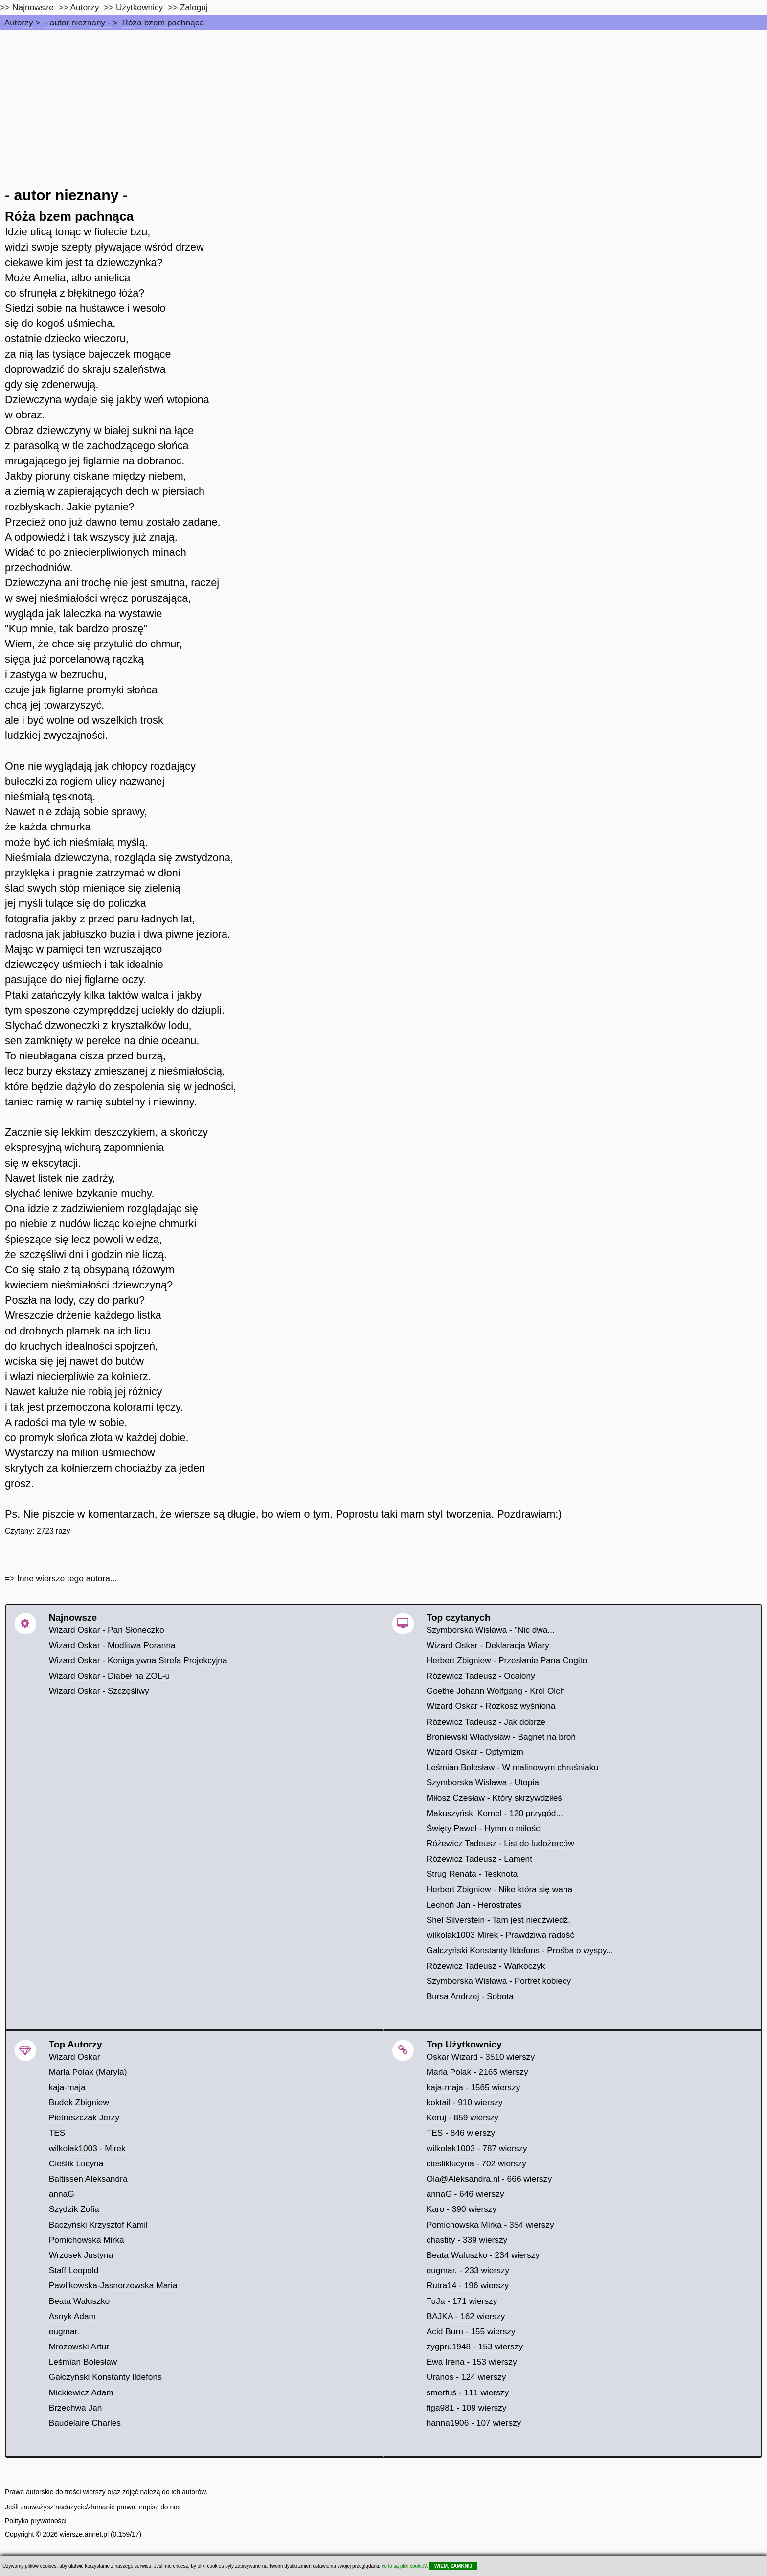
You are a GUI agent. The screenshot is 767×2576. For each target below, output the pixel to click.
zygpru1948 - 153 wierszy (475, 2346)
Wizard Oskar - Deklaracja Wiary (488, 1645)
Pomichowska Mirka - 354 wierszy (490, 2225)
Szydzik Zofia (74, 2209)
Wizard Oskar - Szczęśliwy (99, 1691)
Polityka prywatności (36, 2521)
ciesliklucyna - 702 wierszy (476, 2163)
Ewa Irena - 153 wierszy (472, 2362)
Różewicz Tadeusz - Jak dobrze (486, 1721)
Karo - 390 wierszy (462, 2209)
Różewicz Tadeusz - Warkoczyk (486, 1966)
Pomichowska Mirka (86, 2240)
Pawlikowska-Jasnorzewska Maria (113, 2285)
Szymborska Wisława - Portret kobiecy (499, 1981)
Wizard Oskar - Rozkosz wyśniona (491, 1706)
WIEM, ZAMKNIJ (453, 2566)
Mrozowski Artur (79, 2346)
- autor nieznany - (78, 22)
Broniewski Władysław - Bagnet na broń (501, 1737)
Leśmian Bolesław (83, 2362)
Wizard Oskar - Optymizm (475, 1752)
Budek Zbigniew (79, 2102)
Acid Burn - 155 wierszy (471, 2331)
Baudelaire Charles (85, 2423)
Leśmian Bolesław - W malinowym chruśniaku (513, 1767)
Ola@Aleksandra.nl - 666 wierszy (489, 2179)
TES (57, 2133)
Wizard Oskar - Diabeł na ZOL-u (109, 1675)
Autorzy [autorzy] (84, 7)
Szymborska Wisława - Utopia (483, 1782)
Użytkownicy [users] (139, 7)
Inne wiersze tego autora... (67, 1578)
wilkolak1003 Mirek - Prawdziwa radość (500, 1935)
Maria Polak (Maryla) (88, 2072)
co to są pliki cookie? (404, 2566)
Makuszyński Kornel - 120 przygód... (495, 1813)
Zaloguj (194, 7)
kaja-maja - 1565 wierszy (473, 2087)
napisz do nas (160, 2507)
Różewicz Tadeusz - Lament (479, 1858)
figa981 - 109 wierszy (467, 2408)
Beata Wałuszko (79, 2301)
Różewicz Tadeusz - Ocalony (481, 1675)
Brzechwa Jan (75, 2408)
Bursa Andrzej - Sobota (470, 1996)
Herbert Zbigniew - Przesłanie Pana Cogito (507, 1660)
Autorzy (18, 22)
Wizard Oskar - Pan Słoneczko (106, 1629)
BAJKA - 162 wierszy (466, 2316)
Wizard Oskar (74, 2057)
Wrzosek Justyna (81, 2255)
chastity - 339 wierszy (467, 2240)
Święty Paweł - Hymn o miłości (484, 1828)
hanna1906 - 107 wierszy (474, 2423)
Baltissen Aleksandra (88, 2179)
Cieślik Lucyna (76, 2163)
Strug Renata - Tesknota (472, 1874)
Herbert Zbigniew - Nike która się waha (500, 1889)
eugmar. (64, 2331)
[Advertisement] (383, 103)
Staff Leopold (74, 2270)
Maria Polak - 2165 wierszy (477, 2072)
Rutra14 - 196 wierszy (468, 2285)
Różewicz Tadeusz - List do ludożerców (500, 1843)
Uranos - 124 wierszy (466, 2377)
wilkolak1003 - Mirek (87, 2148)
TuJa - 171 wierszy (462, 2301)
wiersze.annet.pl (84, 2534)
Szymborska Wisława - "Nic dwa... (491, 1629)
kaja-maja (67, 2087)
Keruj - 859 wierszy (462, 2117)
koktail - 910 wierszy (465, 2102)
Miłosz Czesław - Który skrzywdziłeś (494, 1798)
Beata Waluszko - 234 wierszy (483, 2255)
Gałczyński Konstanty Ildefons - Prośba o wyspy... (520, 1950)
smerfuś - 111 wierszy (468, 2392)
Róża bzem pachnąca (163, 22)
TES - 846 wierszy (461, 2133)
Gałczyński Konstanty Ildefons (105, 2377)
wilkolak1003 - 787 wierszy (477, 2148)
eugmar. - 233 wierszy (468, 2270)
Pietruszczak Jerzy (84, 2117)
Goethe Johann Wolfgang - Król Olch (496, 1691)
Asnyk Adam (72, 2316)
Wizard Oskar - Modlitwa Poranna (112, 1645)
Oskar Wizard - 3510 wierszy (481, 2057)
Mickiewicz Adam (81, 2392)
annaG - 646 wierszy (465, 2194)
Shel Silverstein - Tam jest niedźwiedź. (498, 1920)
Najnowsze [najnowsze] (33, 7)
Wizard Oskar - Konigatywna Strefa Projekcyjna (138, 1660)
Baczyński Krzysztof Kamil (98, 2225)
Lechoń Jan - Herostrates (474, 1904)
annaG (61, 2194)
